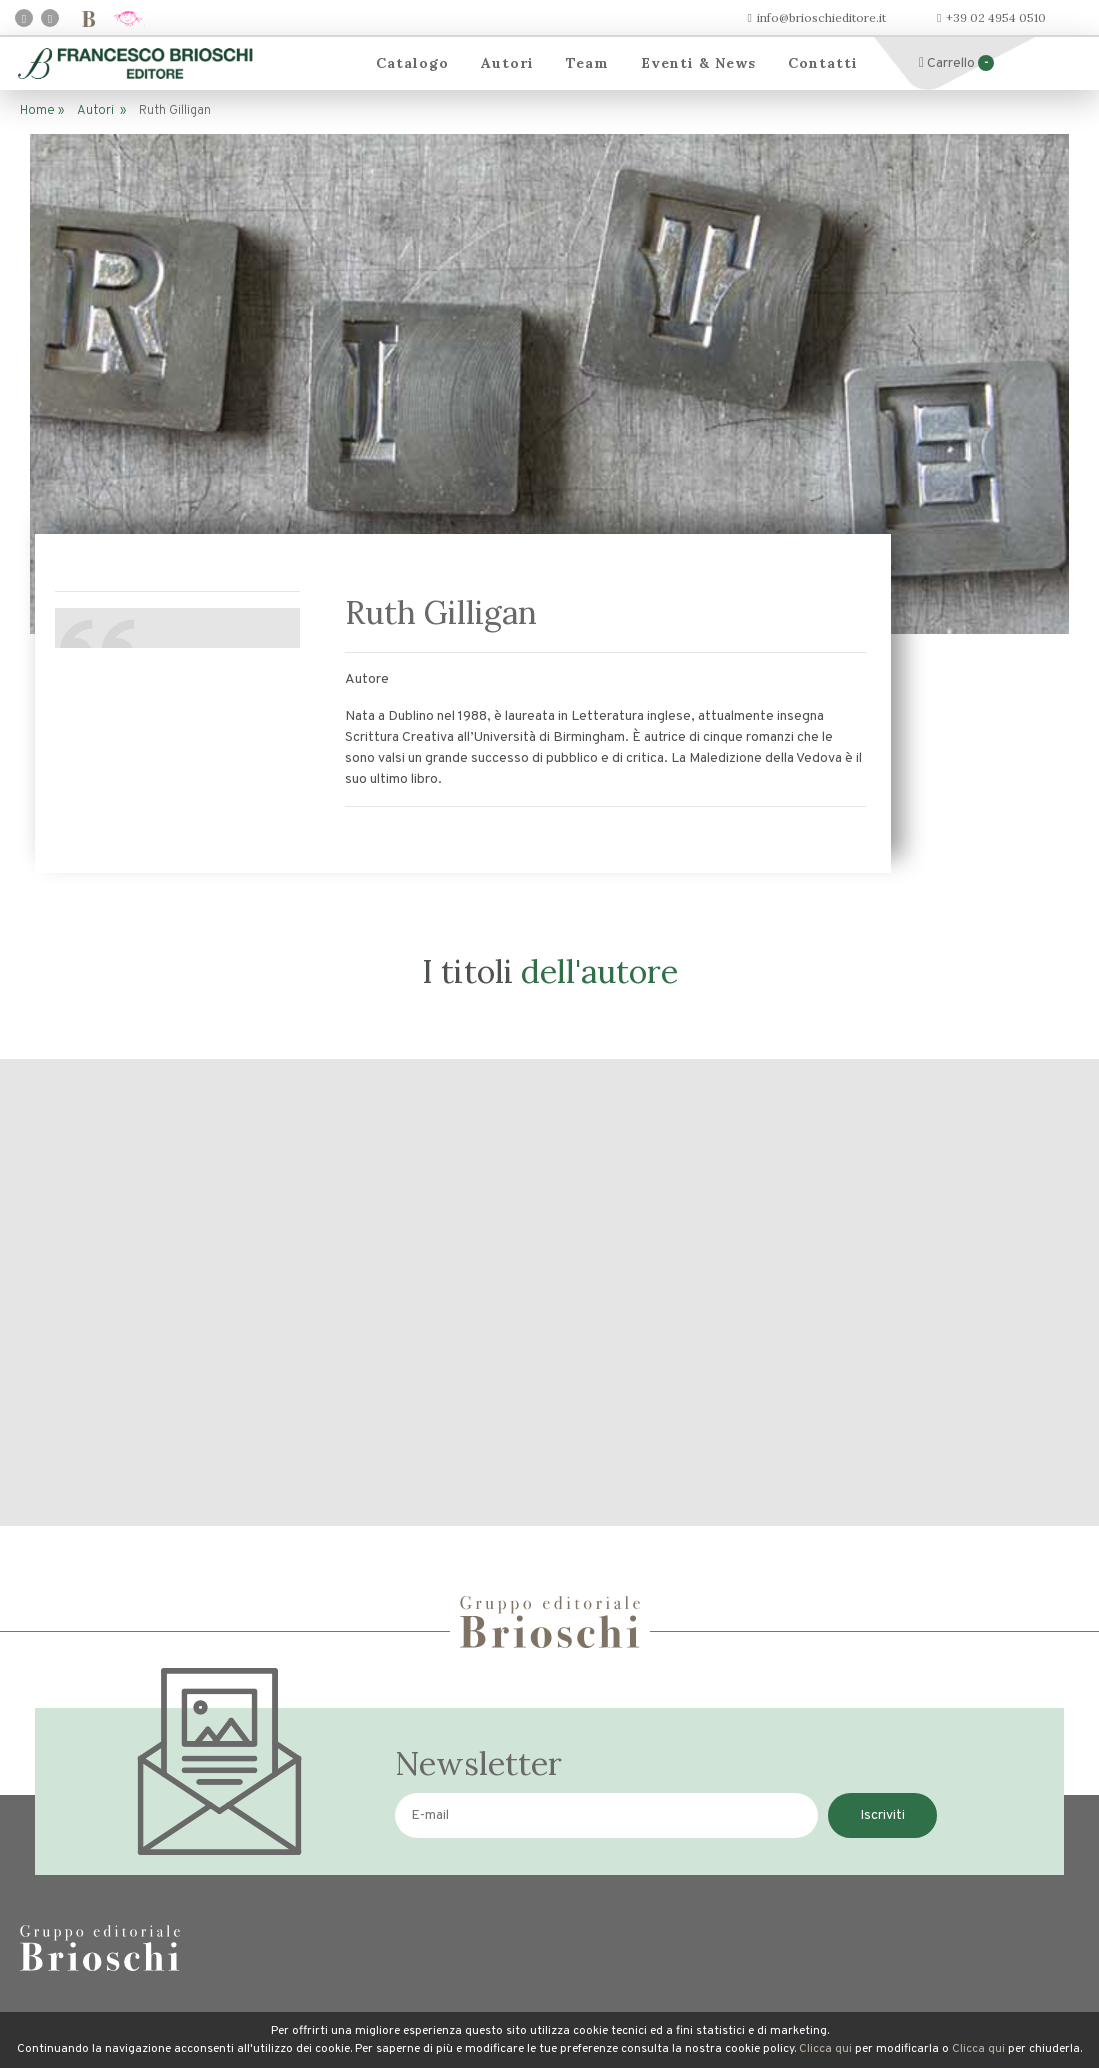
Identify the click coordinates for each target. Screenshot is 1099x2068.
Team (587, 63)
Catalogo (412, 63)
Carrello (956, 63)
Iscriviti (882, 1815)
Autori (507, 63)
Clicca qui (825, 2049)
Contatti (823, 63)
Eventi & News (698, 63)
